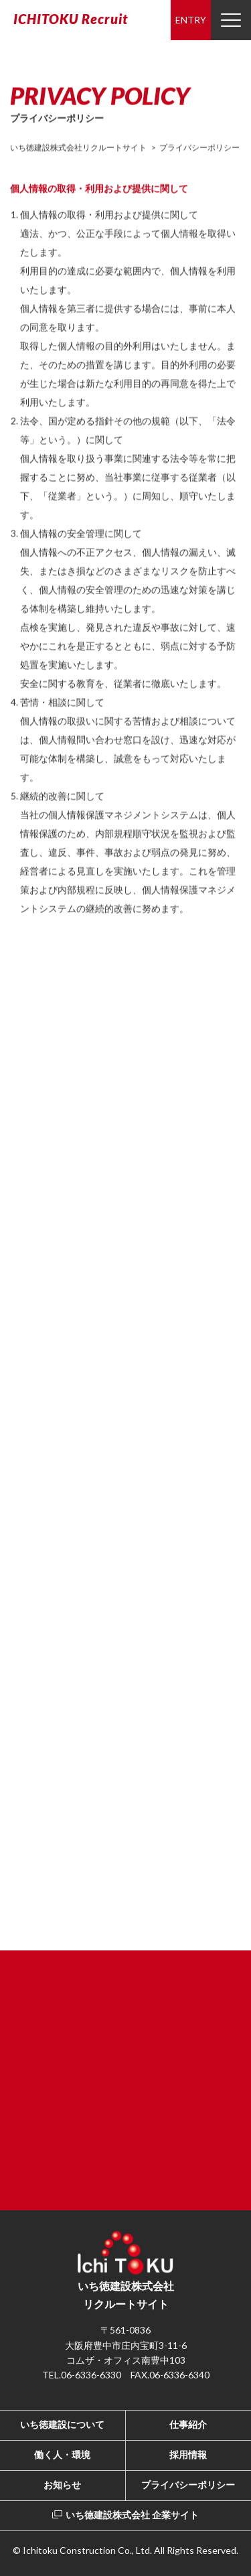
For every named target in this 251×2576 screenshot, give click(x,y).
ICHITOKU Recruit (70, 18)
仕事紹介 (188, 2424)
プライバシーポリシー (188, 2484)
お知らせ (62, 2484)
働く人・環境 (62, 2454)
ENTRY (190, 19)
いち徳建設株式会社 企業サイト (125, 2514)
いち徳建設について (62, 2424)
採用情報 (188, 2454)
